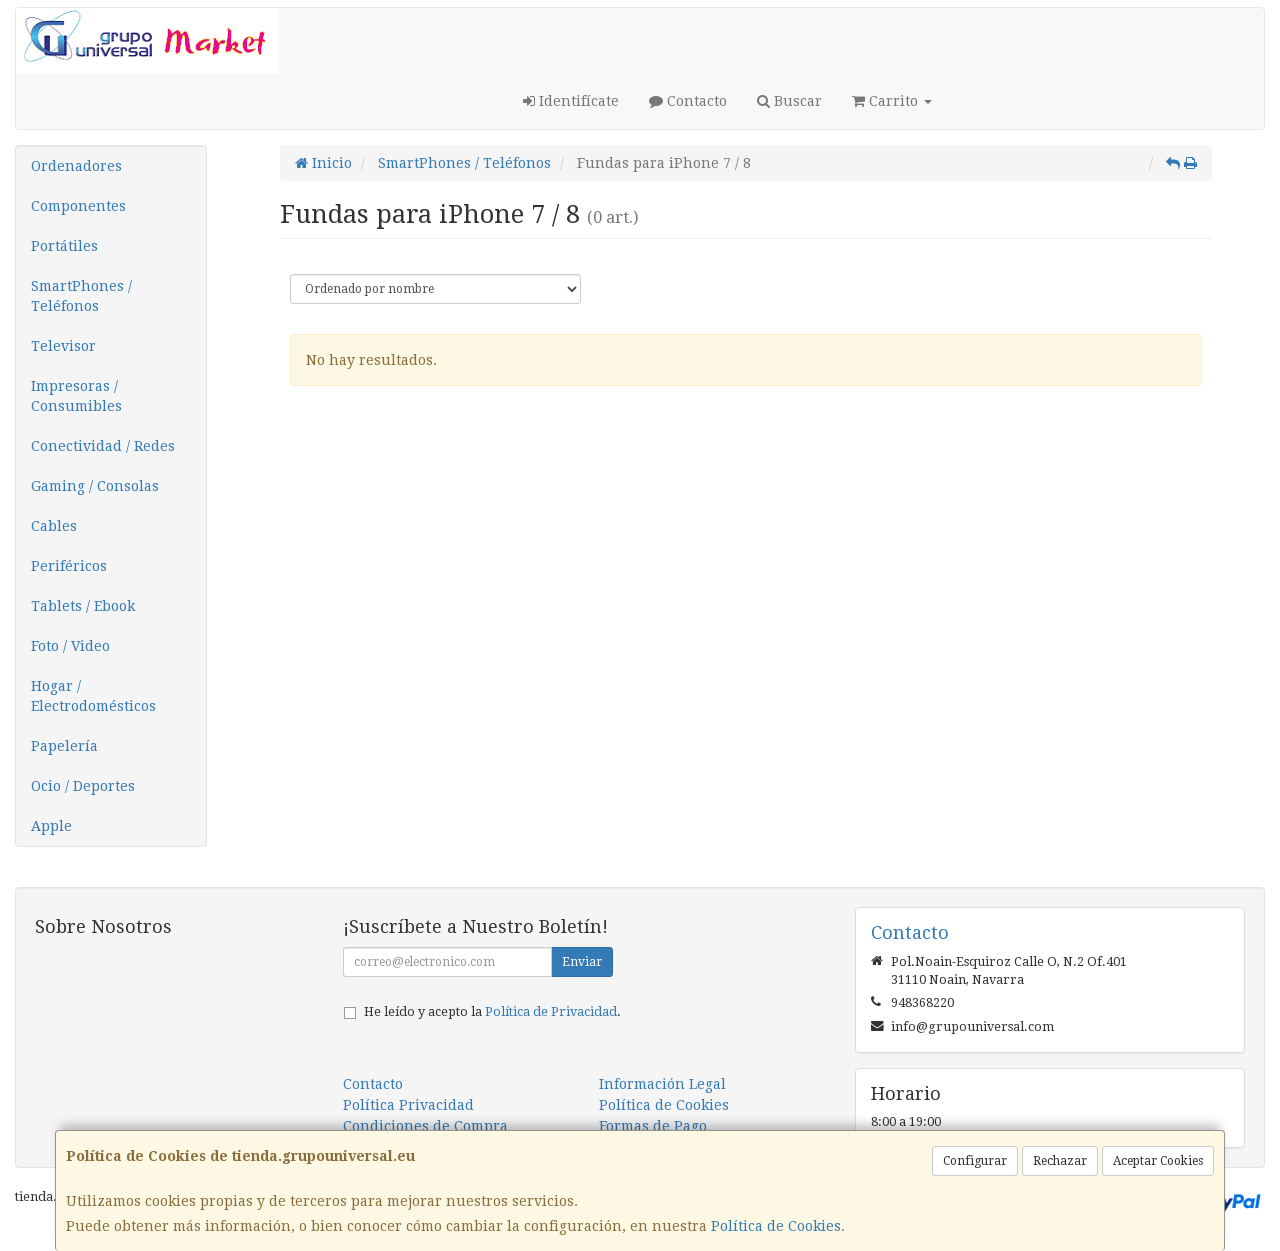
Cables (54, 526)
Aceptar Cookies (1158, 1161)
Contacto (688, 101)
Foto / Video (70, 646)
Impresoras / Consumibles (76, 396)
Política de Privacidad (551, 1011)
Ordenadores (76, 166)
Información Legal (662, 1084)
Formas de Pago (653, 1126)
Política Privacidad (408, 1105)
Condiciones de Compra (425, 1126)
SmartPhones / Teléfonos (81, 296)
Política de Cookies (776, 1226)
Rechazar (1060, 1161)
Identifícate (571, 101)
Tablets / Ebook (83, 606)
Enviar (582, 962)
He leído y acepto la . (492, 1011)
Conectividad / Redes (103, 446)
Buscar (789, 101)
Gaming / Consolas (95, 486)
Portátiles (64, 246)
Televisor (63, 346)
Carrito (892, 101)
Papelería (64, 746)
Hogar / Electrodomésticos (93, 696)
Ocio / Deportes (83, 786)
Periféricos (69, 566)
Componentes (78, 206)
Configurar (975, 1161)
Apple (51, 826)
